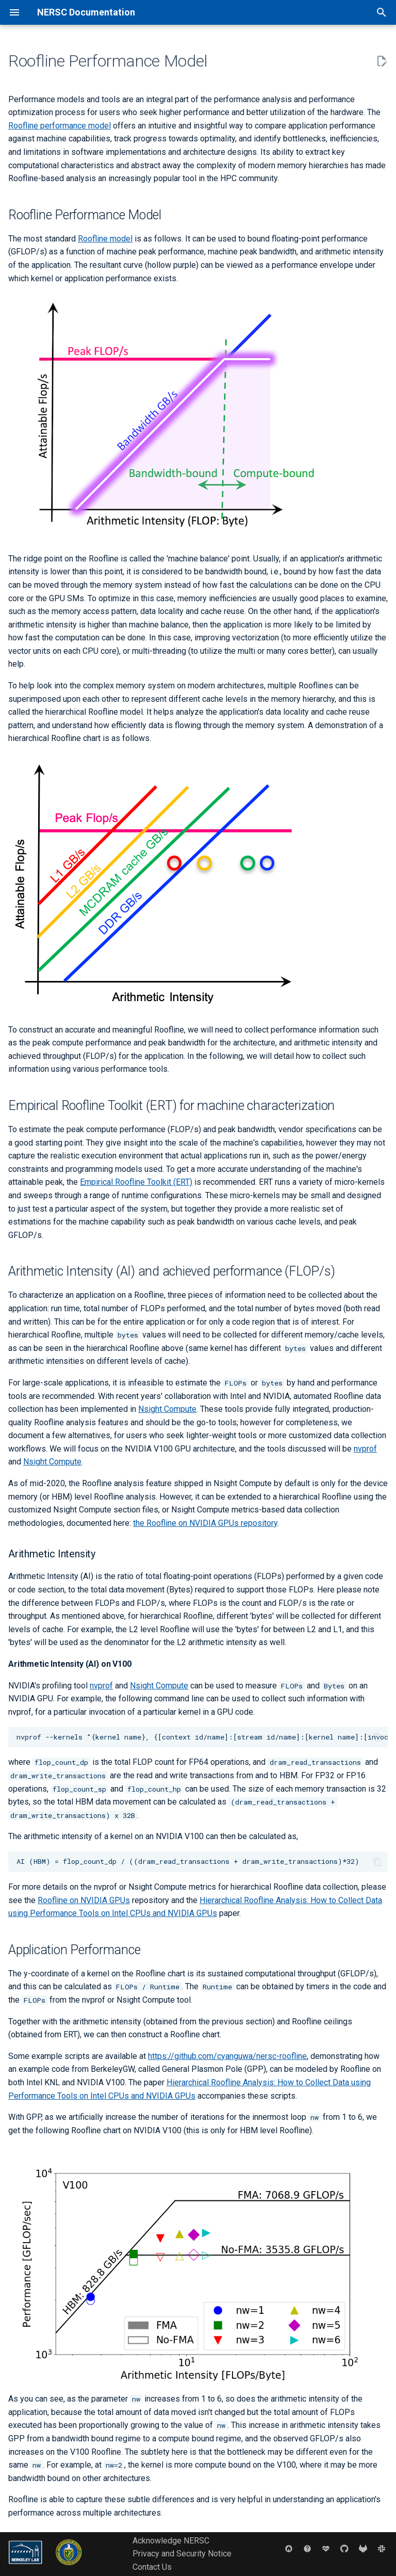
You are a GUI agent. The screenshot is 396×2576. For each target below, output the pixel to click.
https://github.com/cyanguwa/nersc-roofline (227, 2056)
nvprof (365, 1449)
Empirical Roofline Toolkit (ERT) (136, 1182)
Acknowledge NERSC (171, 2541)
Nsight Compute (167, 1409)
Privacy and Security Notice (182, 2553)
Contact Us (152, 2567)
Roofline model (105, 239)
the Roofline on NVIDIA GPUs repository (205, 1523)
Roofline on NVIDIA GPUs (84, 1900)
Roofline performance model (59, 126)
